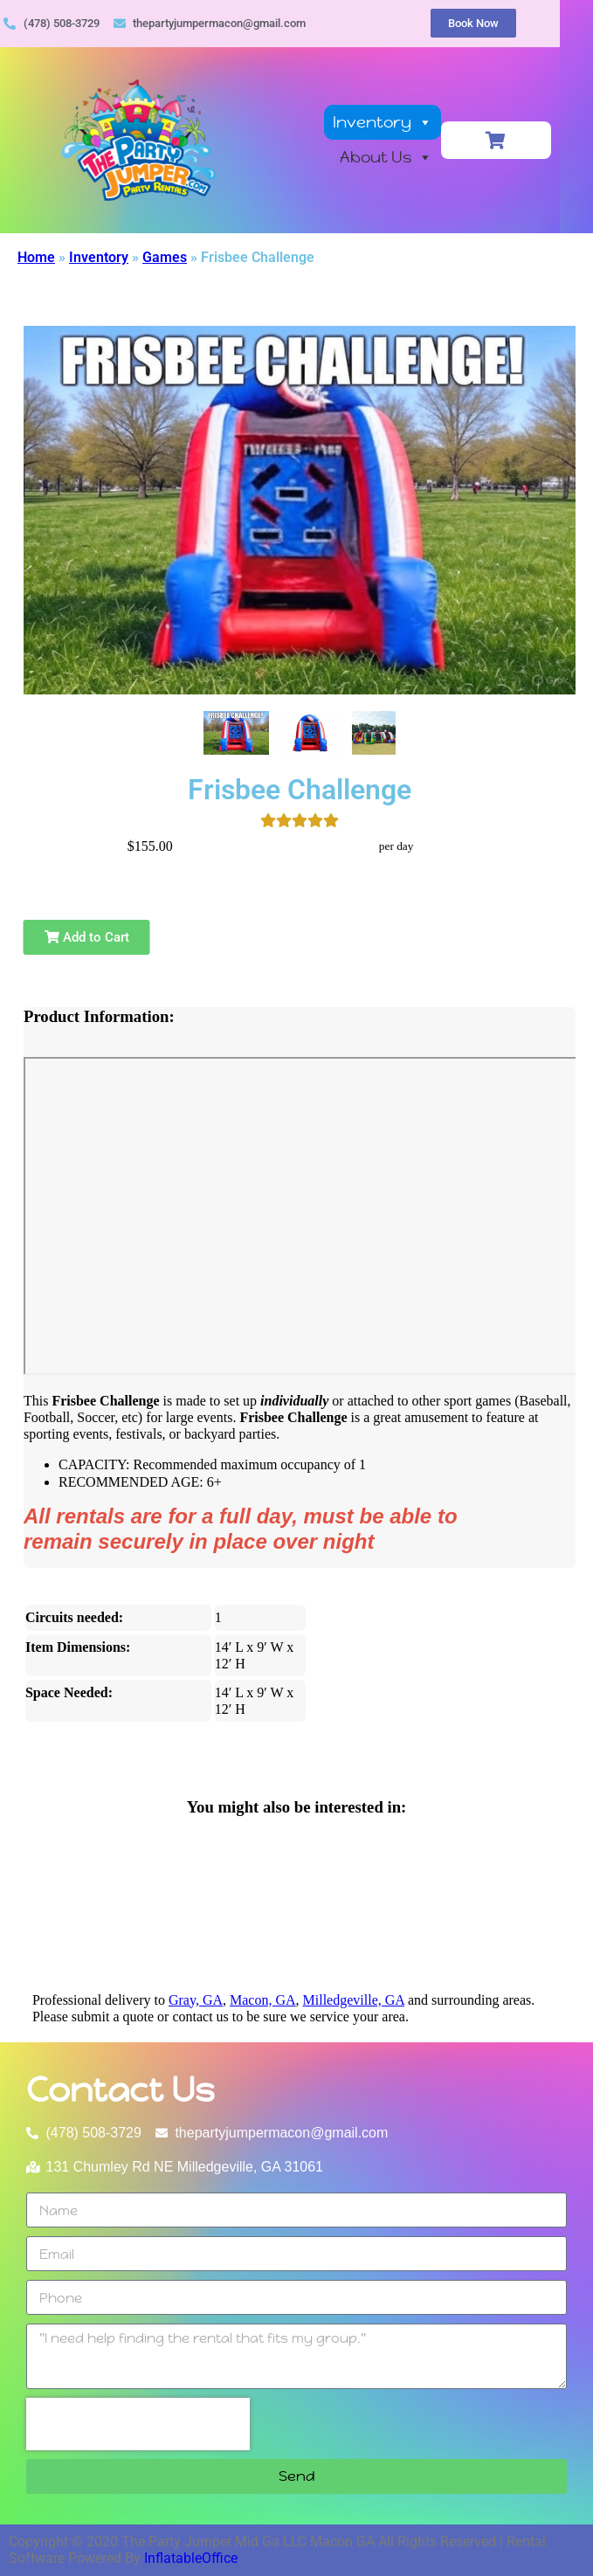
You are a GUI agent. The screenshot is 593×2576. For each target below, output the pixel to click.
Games (164, 257)
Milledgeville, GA (353, 1999)
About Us (412, 158)
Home (36, 257)
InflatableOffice (191, 2558)
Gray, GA (196, 1999)
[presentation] (138, 2424)
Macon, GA (263, 1999)
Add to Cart (87, 937)
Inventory (409, 123)
